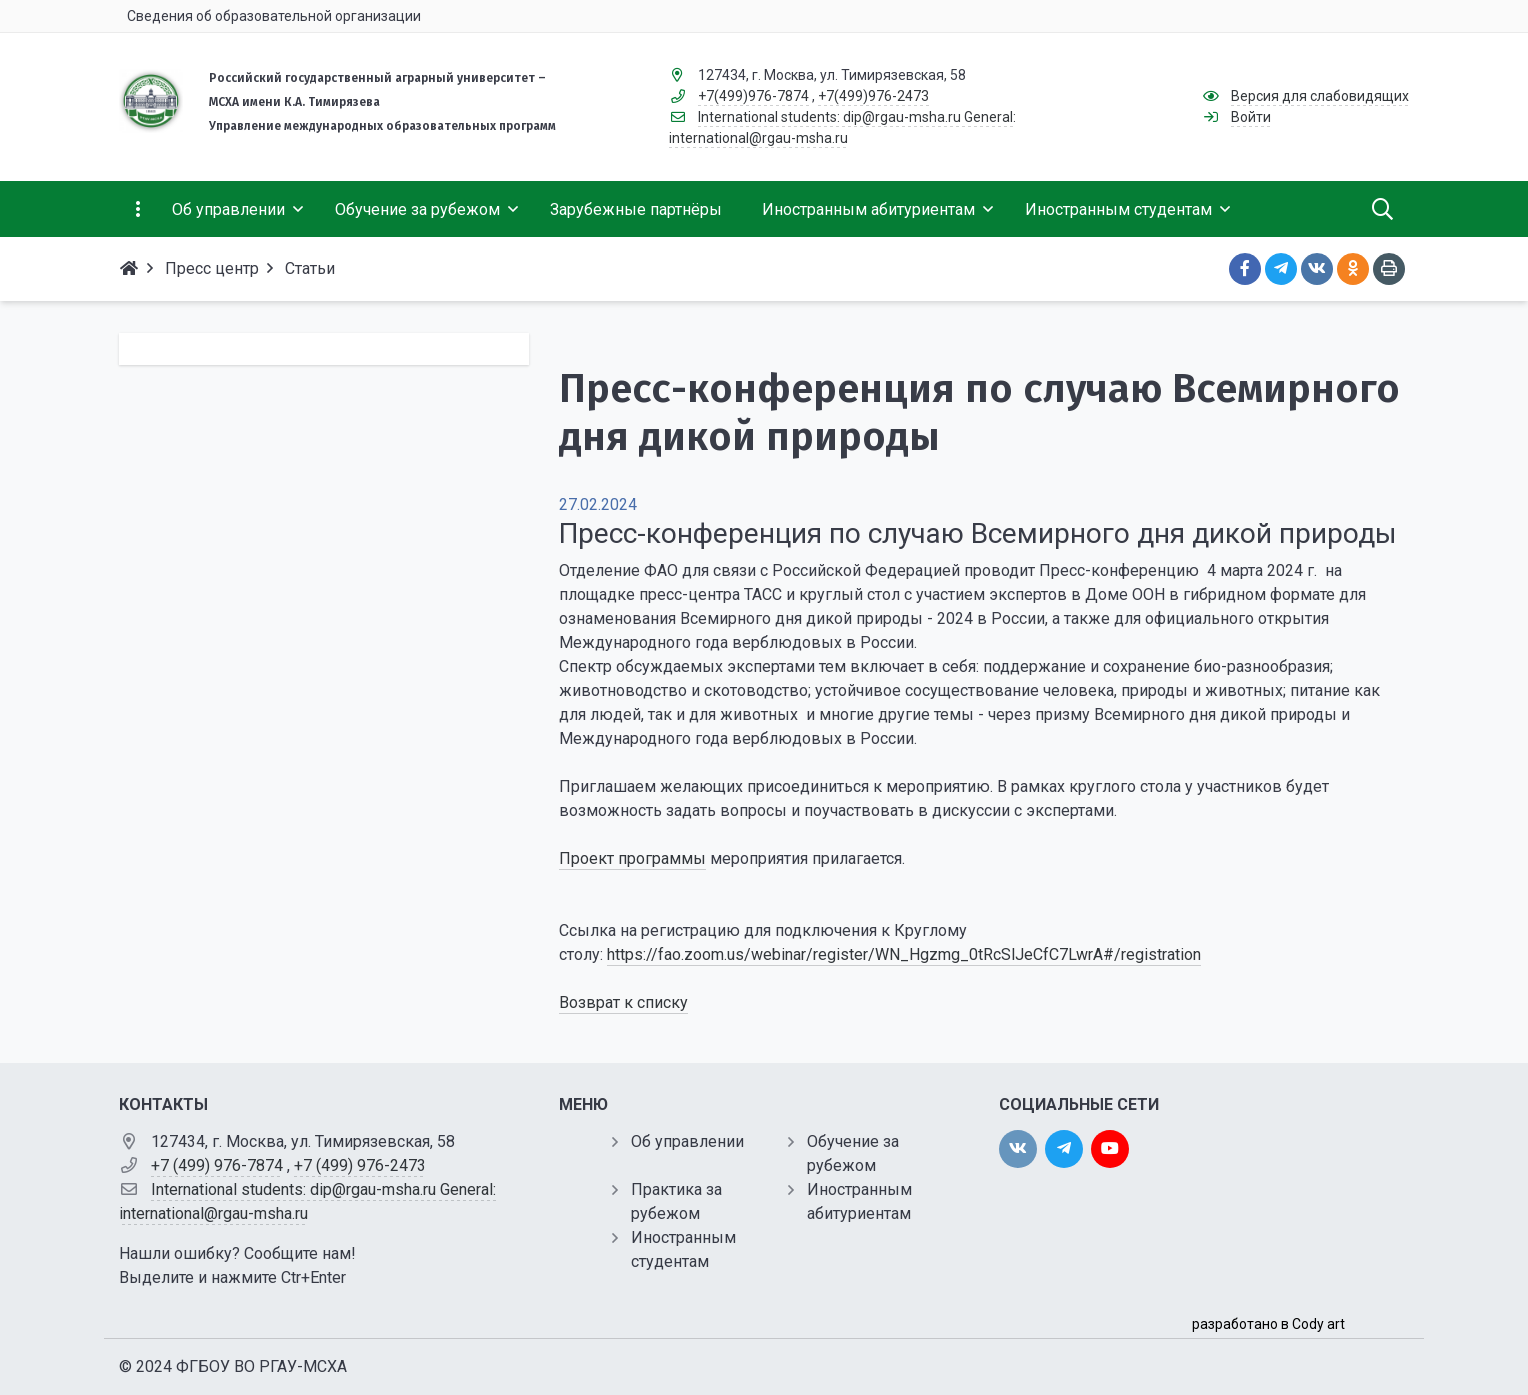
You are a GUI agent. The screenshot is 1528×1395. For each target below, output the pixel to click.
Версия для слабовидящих (1320, 96)
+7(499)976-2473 (873, 96)
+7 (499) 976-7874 (217, 1165)
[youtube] (1110, 1149)
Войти (1251, 117)
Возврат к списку (623, 1002)
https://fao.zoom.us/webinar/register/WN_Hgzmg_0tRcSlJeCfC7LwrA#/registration (904, 954)
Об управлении (687, 1141)
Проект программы (632, 858)
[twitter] (1064, 1149)
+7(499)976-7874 (753, 96)
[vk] (1018, 1149)
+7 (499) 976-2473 (360, 1165)
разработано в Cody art (1268, 1324)
